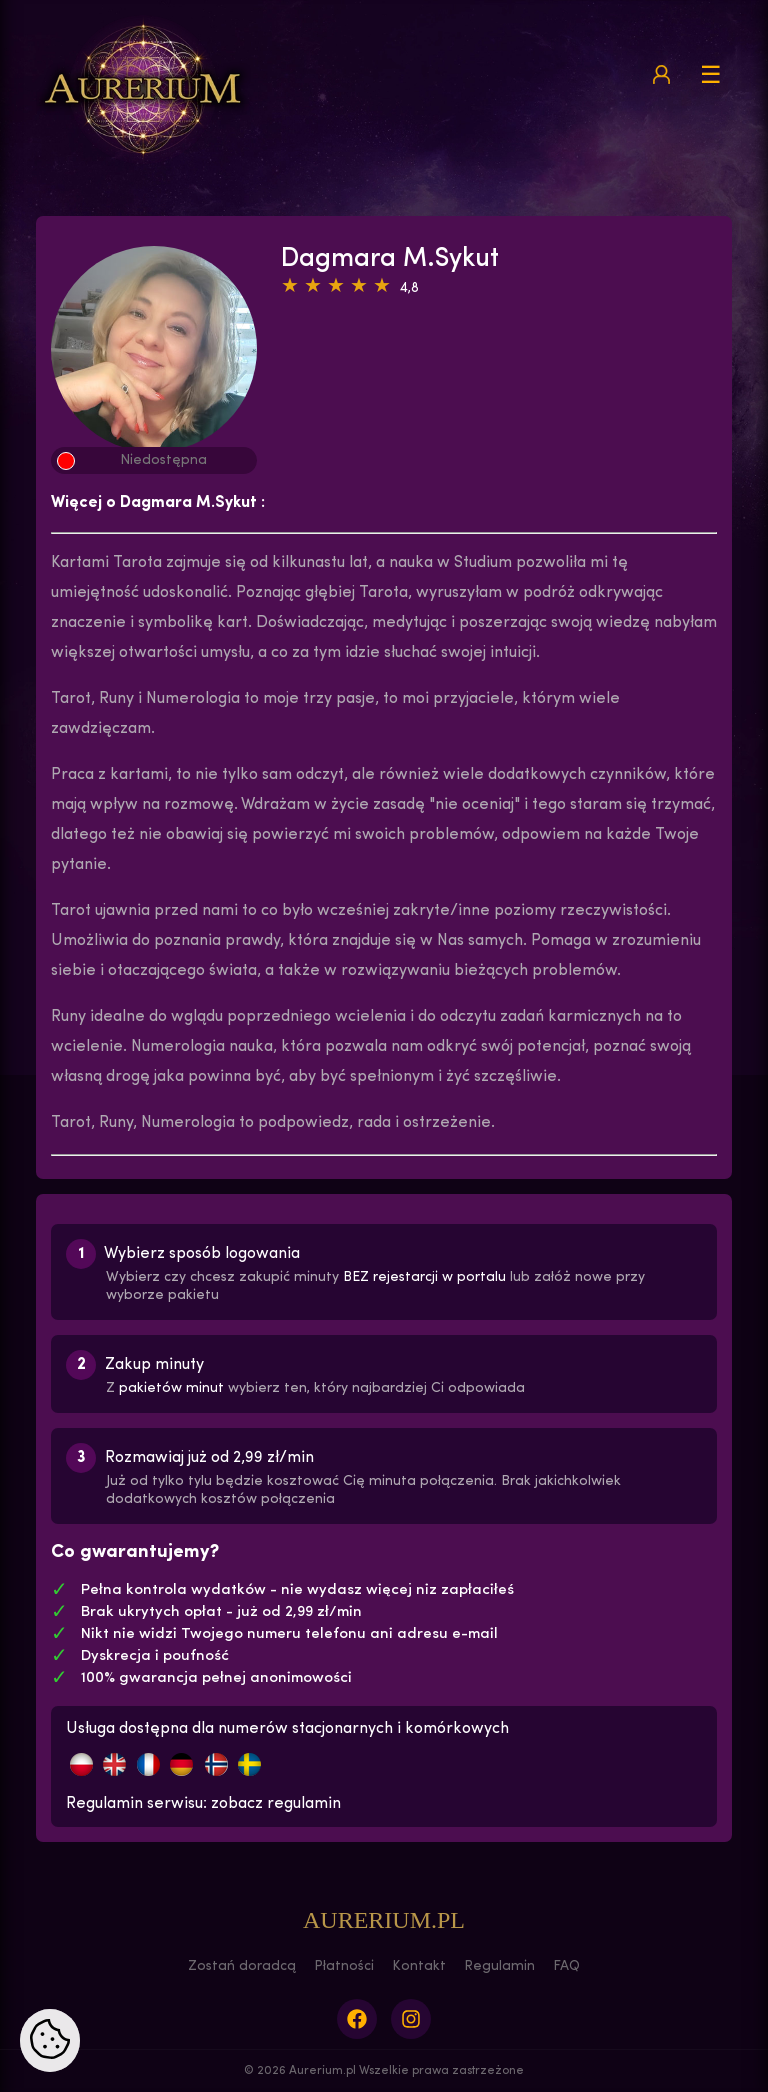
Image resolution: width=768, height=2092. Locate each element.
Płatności (344, 1966)
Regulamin (499, 1966)
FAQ (566, 1966)
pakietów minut (171, 1388)
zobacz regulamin (276, 1804)
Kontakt (419, 1966)
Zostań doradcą (242, 1966)
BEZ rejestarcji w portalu (424, 1277)
